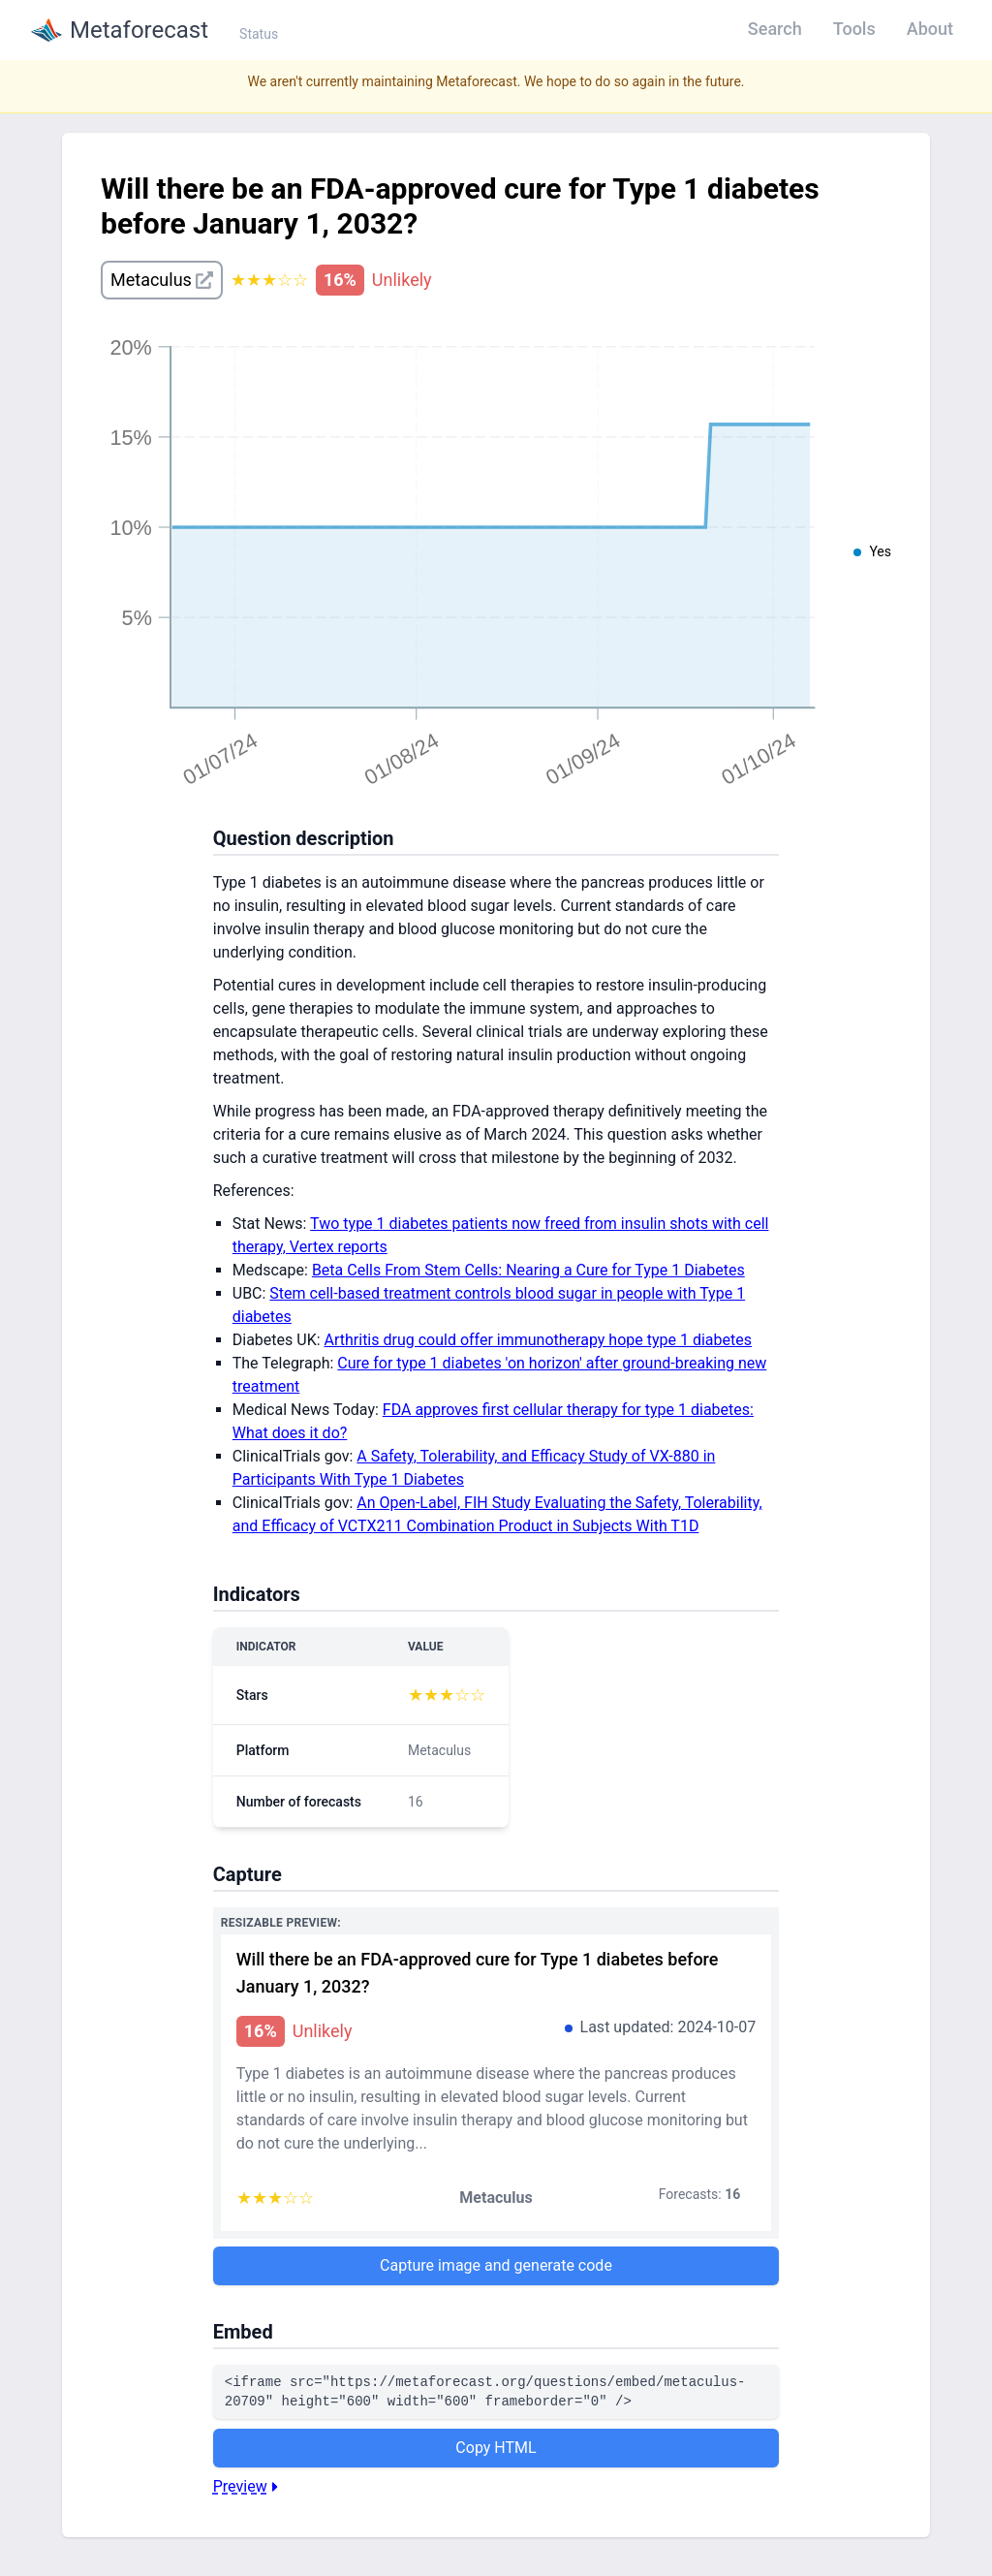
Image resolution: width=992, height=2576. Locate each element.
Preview (248, 2486)
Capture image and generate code (496, 2265)
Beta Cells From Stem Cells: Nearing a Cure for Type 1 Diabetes (528, 1270)
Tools (854, 28)
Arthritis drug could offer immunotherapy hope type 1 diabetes (538, 1340)
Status (258, 34)
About (930, 28)
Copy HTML (495, 2447)
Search (775, 28)
